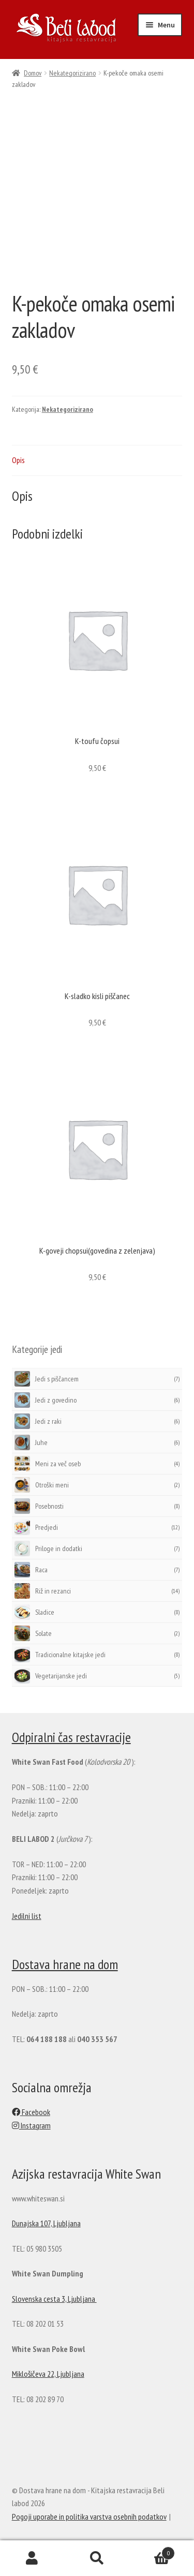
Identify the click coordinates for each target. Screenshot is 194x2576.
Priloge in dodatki (48, 1548)
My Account (32, 2558)
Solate (33, 1633)
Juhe (31, 1442)
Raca (31, 1569)
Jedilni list (26, 1916)
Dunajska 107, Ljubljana (46, 2223)
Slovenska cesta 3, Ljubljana (54, 2299)
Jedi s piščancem (46, 1379)
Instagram (31, 2125)
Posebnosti (39, 1506)
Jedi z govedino (45, 1400)
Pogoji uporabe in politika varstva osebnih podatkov (89, 2516)
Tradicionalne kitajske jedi (60, 1654)
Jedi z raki (38, 1421)
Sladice (34, 1612)
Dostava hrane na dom (65, 1964)
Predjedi (36, 1527)
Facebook (31, 2112)
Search (97, 2558)
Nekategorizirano (72, 73)
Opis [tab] (18, 460)
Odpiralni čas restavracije (71, 1737)
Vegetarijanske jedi (50, 1676)
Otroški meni (41, 1485)
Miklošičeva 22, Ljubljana (48, 2374)
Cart (152, 2551)
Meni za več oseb (47, 1463)
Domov (32, 73)
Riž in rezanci (42, 1591)
